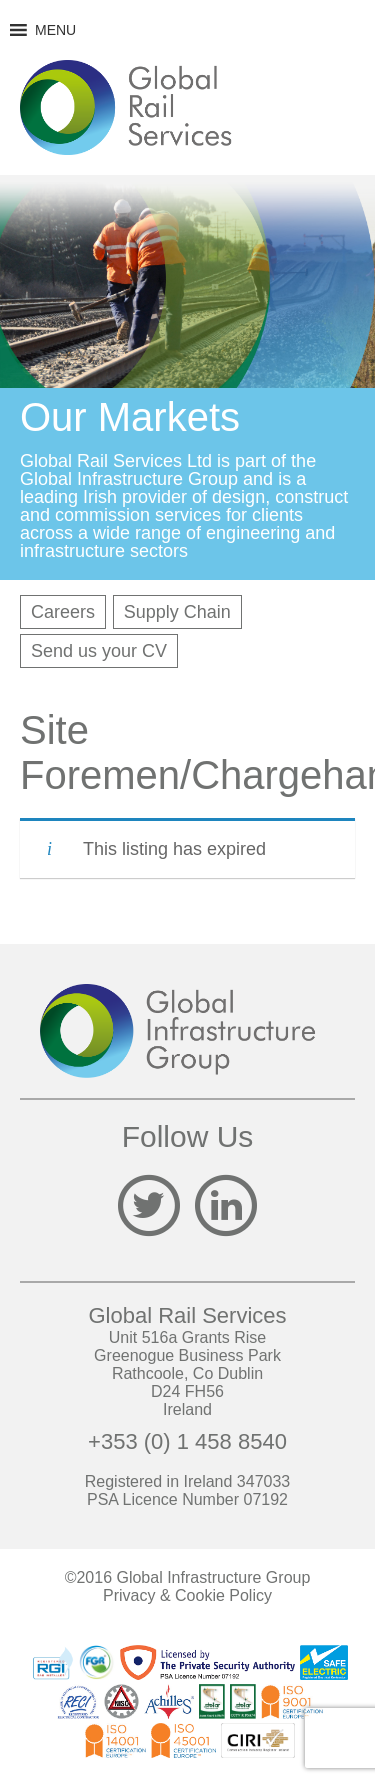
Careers (63, 612)
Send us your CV (99, 651)
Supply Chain (177, 612)
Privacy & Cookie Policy (187, 1595)
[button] (55, 30)
